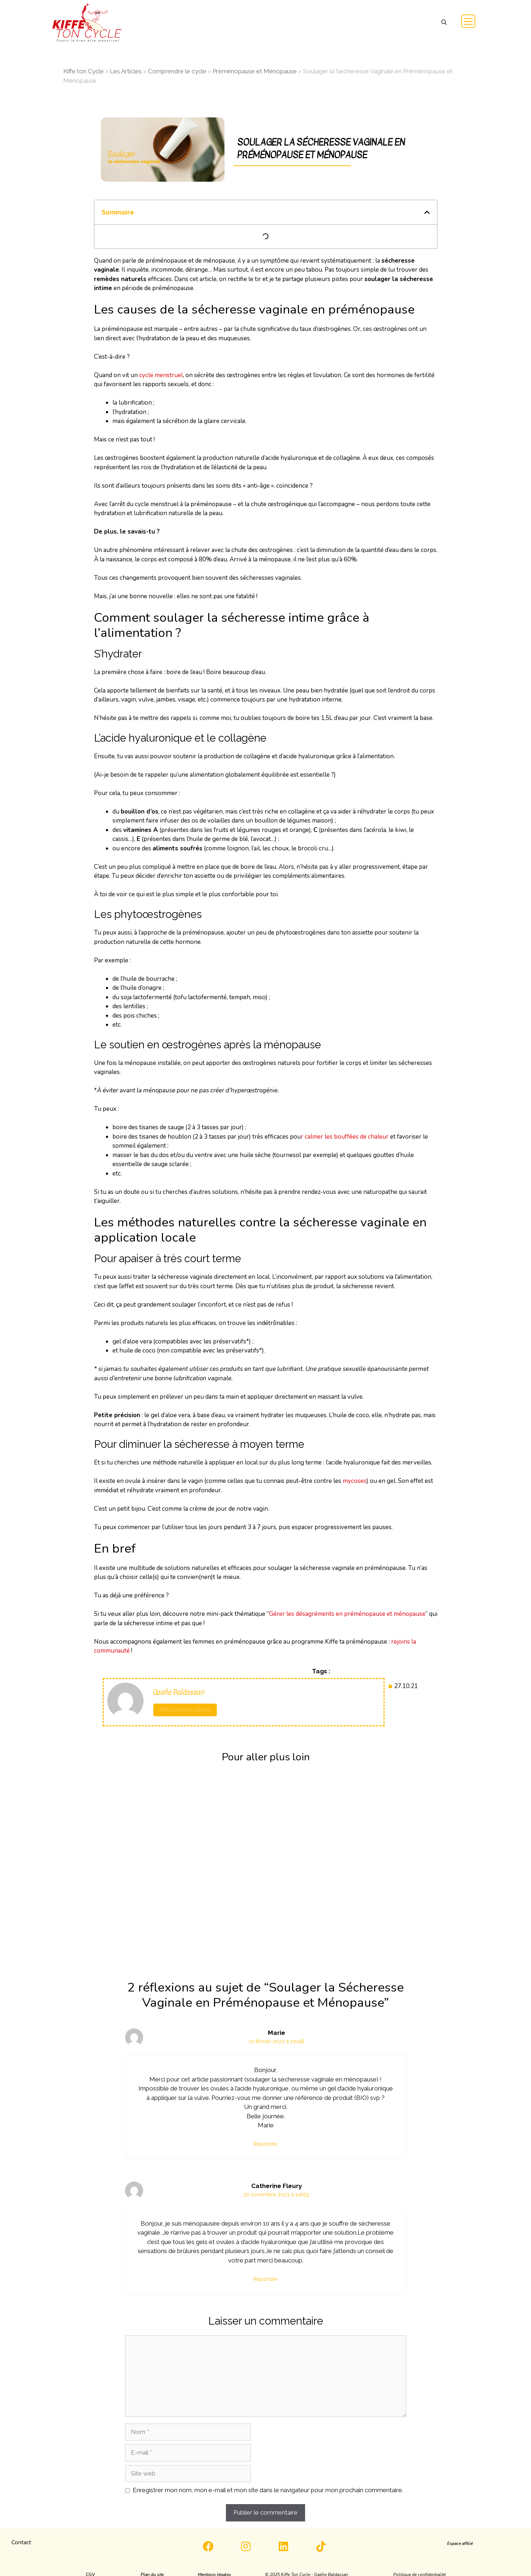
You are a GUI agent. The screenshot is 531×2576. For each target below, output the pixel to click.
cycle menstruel (161, 375)
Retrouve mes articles (185, 1709)
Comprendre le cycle (177, 71)
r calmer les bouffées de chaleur (345, 1136)
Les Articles (126, 71)
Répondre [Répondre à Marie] (265, 2144)
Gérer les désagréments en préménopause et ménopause (347, 1614)
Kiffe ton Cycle (83, 71)
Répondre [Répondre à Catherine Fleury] (265, 2279)
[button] (444, 23)
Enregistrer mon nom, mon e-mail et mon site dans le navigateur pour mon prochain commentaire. (268, 2490)
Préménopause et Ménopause (255, 71)
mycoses (355, 1481)
